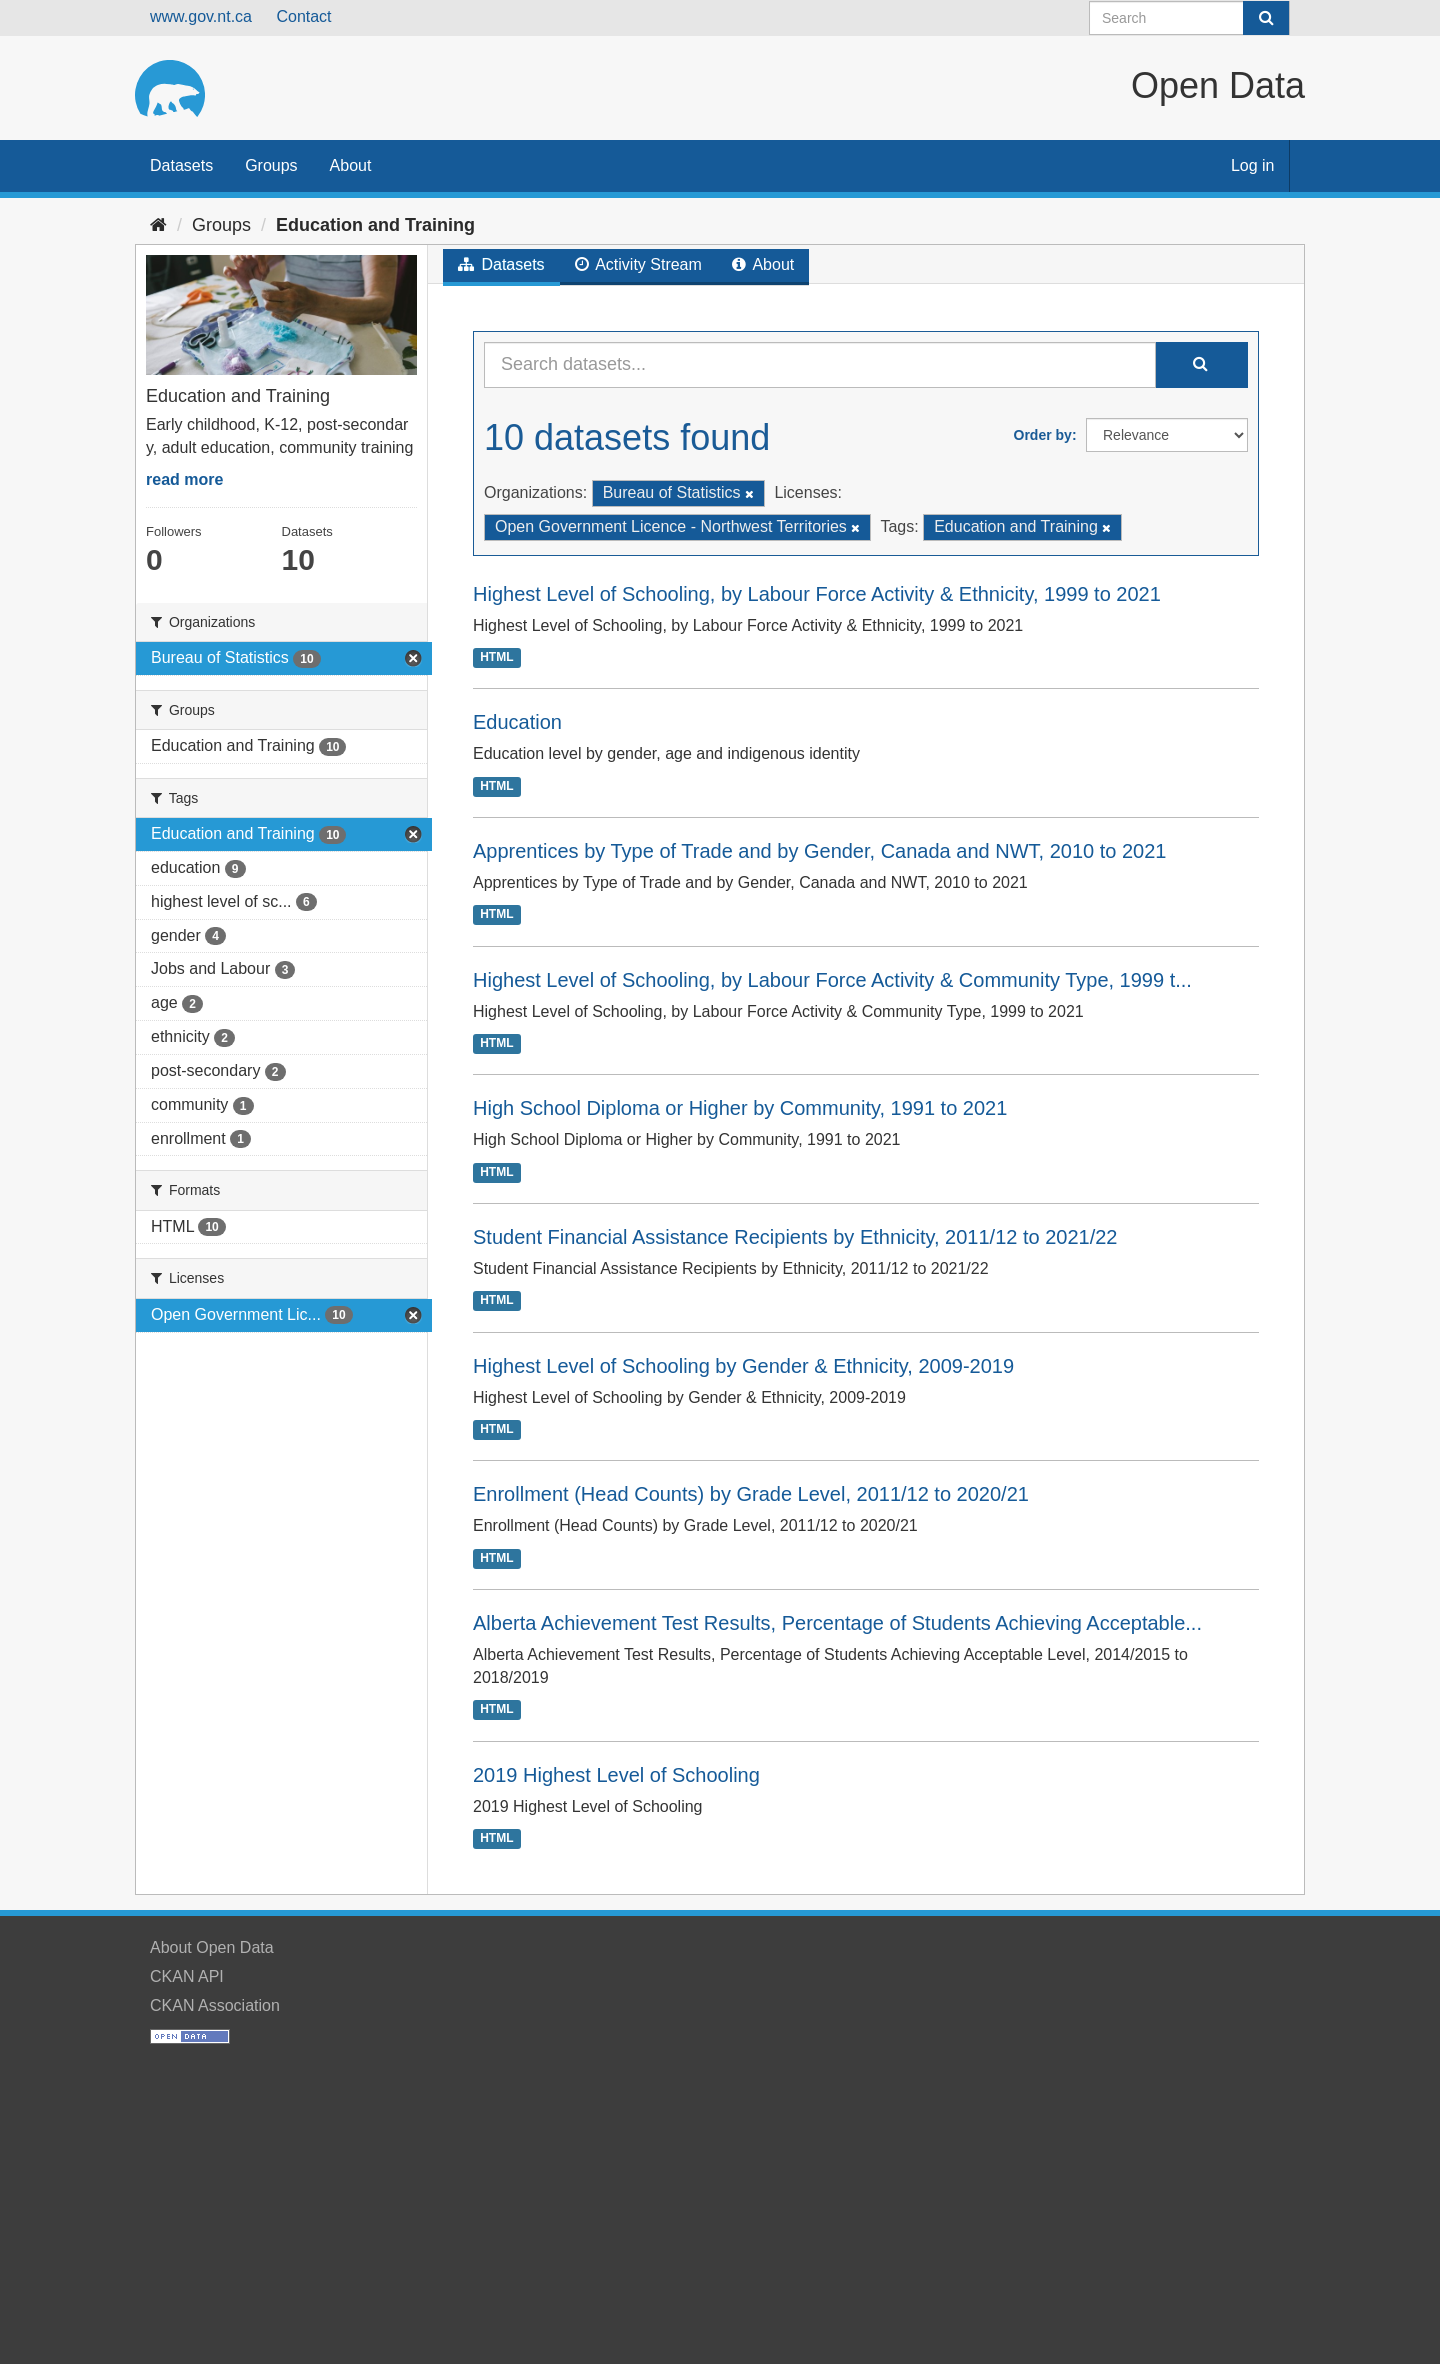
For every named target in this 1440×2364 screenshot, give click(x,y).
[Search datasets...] (820, 365)
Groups (271, 165)
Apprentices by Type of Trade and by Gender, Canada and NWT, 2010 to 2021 (819, 851)
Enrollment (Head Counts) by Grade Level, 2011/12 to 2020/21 (751, 1494)
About (351, 165)
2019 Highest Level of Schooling (616, 1775)
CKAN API (187, 1976)
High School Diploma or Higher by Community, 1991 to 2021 (740, 1108)
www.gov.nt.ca (201, 16)
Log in (1253, 165)
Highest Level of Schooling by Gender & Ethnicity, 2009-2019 (743, 1366)
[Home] (158, 225)
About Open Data (212, 1947)
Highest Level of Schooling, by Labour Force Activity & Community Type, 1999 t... (832, 980)
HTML (496, 657)
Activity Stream (638, 264)
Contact (303, 16)
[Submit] (1266, 18)
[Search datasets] (1189, 18)
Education (517, 722)
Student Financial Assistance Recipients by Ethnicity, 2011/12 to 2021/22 (795, 1237)
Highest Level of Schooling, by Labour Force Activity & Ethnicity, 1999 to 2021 (817, 594)
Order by (1043, 435)
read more (184, 479)
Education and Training (375, 225)
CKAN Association (215, 2005)
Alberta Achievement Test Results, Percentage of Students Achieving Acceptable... (837, 1623)
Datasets (181, 165)
